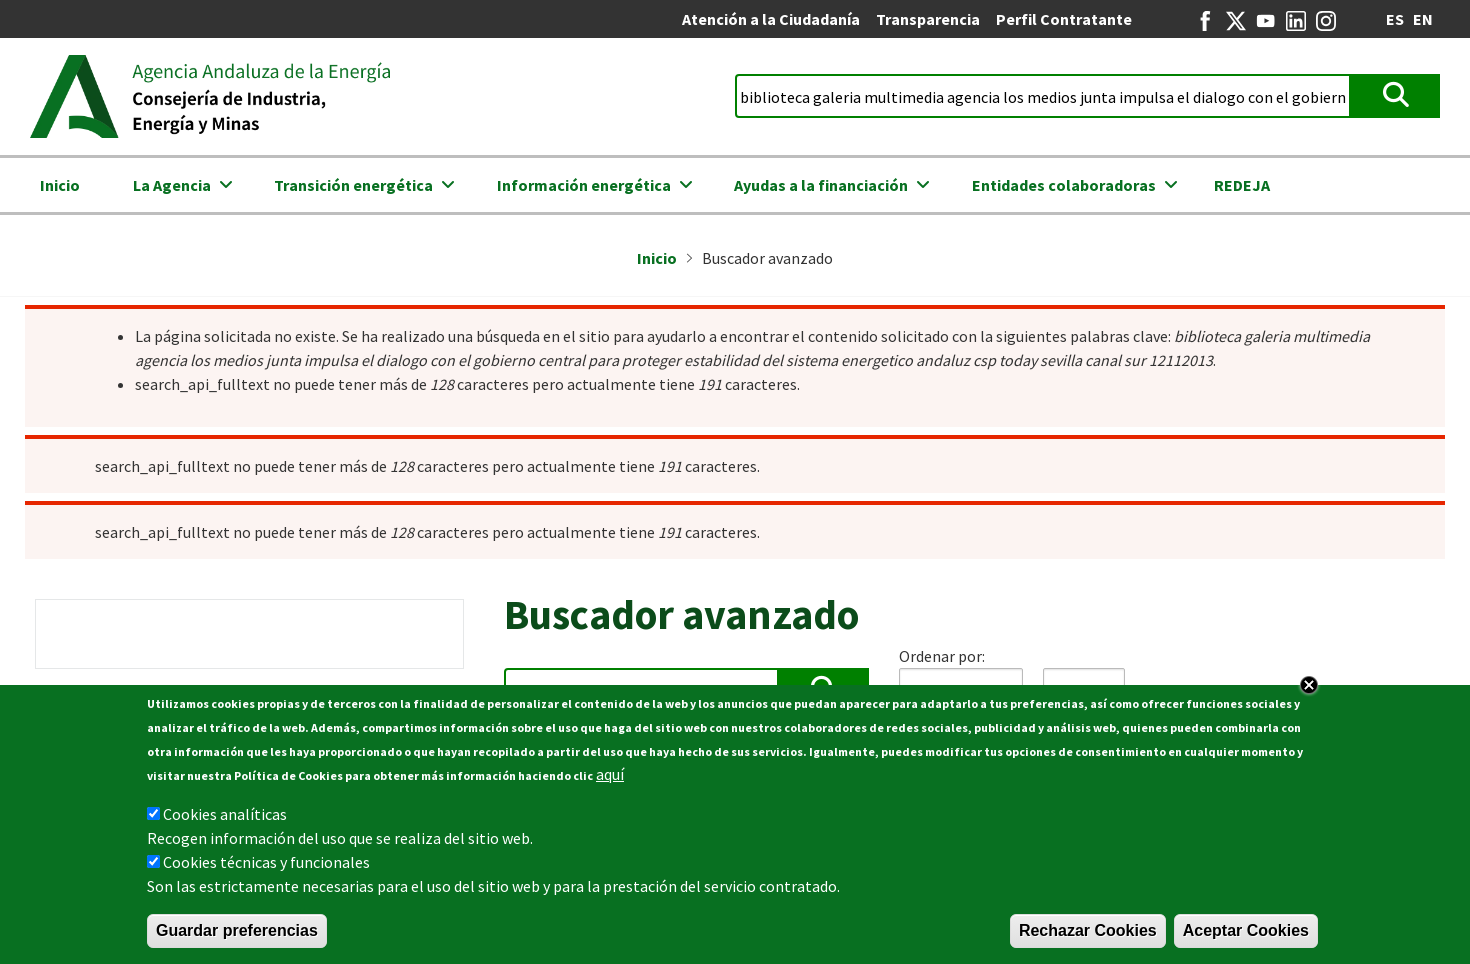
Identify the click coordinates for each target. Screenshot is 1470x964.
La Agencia (172, 185)
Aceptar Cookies (1246, 930)
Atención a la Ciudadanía (771, 19)
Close (1309, 685)
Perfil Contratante (1064, 19)
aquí (610, 774)
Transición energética (353, 185)
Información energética (584, 185)
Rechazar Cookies (1088, 930)
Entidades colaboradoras (1064, 185)
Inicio (60, 185)
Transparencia (928, 19)
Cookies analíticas (225, 814)
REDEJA (1242, 185)
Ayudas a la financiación (821, 185)
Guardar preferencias (237, 930)
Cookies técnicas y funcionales (266, 862)
